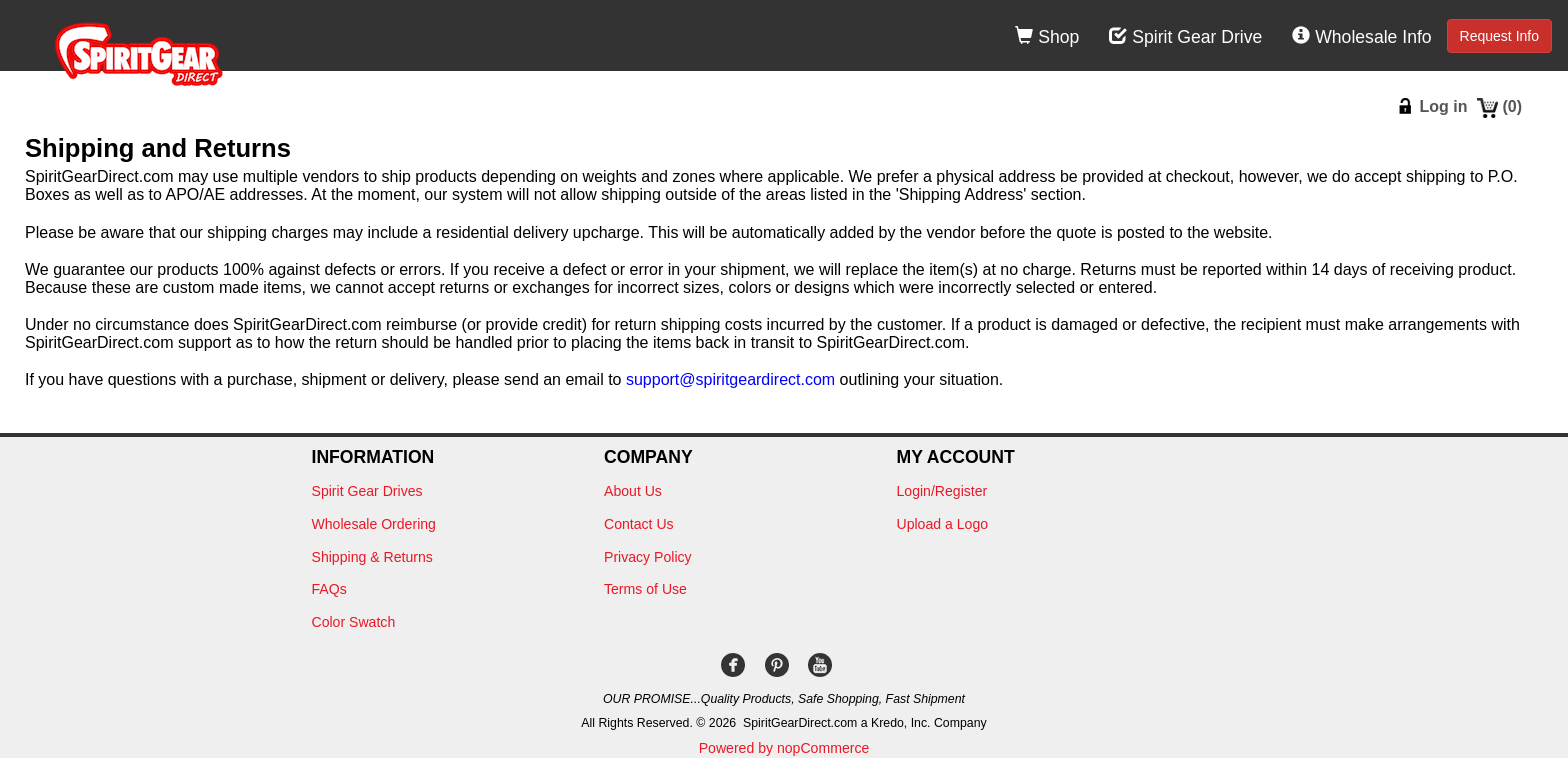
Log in (1443, 106)
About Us (633, 491)
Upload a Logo (943, 524)
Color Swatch (354, 622)
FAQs (329, 589)
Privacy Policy (648, 557)
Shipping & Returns (372, 557)
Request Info (1499, 36)
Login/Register (942, 491)
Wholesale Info (1361, 37)
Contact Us (639, 524)
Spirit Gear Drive (1185, 37)
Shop (1047, 37)
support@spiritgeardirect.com (730, 379)
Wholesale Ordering (374, 524)
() (1512, 106)
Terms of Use (645, 589)
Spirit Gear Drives (367, 491)
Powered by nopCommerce (784, 748)
